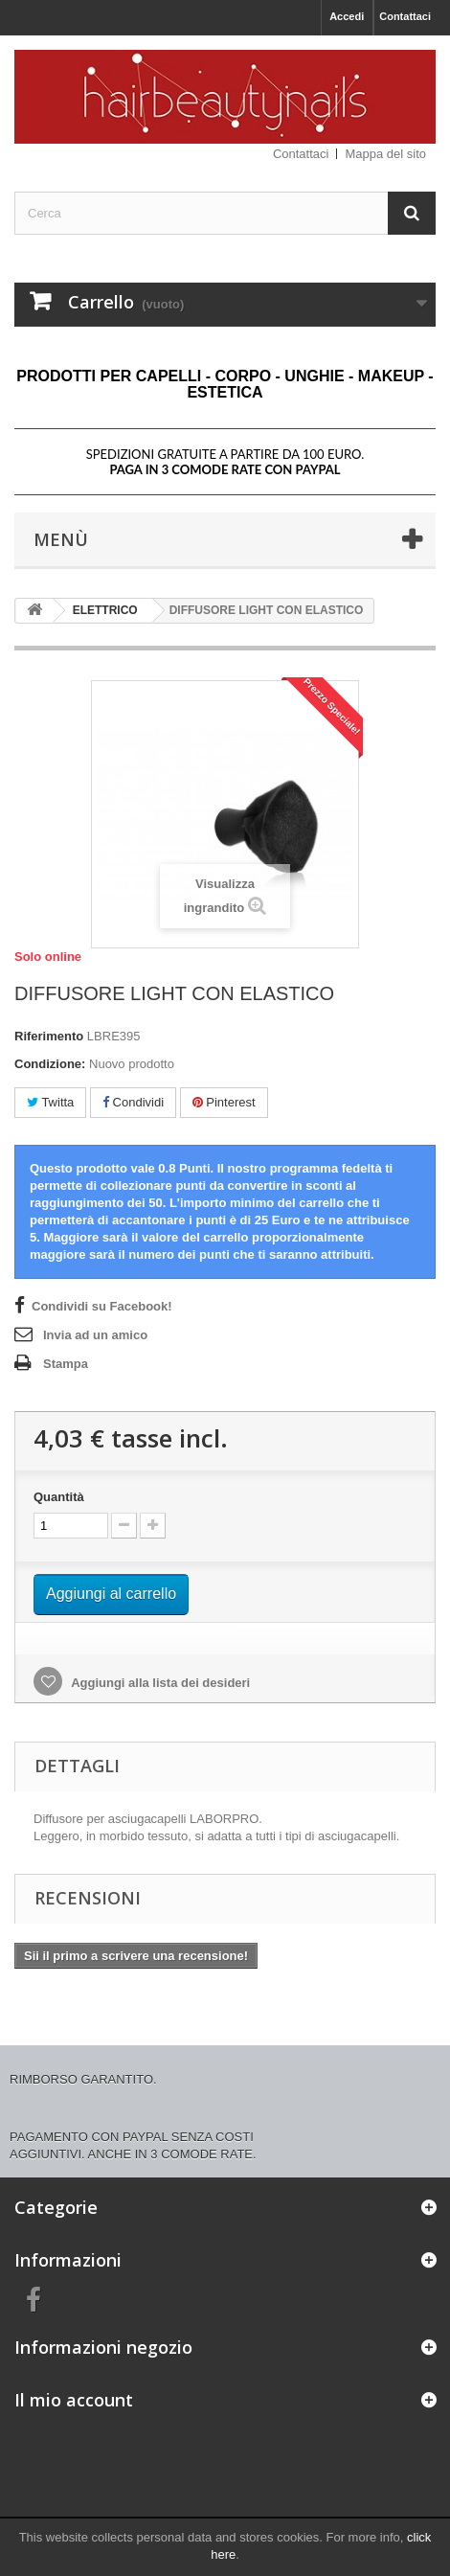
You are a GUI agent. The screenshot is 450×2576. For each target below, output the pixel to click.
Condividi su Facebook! (102, 1306)
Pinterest (224, 1102)
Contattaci (405, 16)
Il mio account (73, 2399)
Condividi (133, 1102)
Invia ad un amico (95, 1335)
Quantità (59, 1497)
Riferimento (48, 1036)
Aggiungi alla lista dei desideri (159, 1683)
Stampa (65, 1363)
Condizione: (49, 1064)
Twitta (50, 1102)
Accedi (346, 16)
